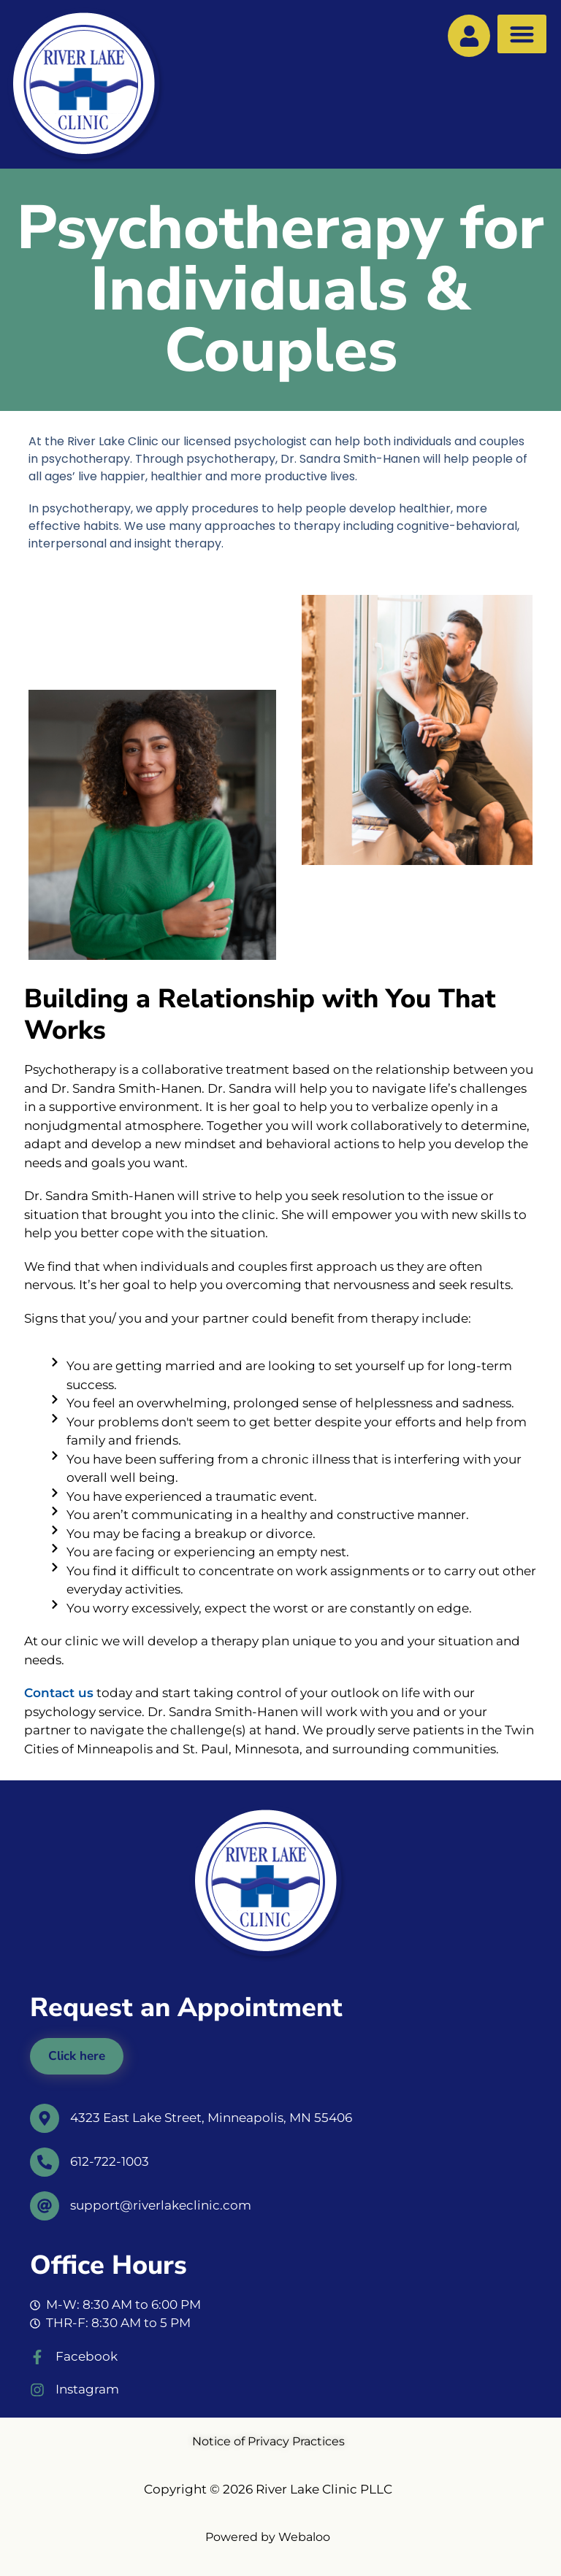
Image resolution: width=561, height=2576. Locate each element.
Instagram (87, 2389)
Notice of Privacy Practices (268, 2441)
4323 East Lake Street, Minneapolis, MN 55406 (211, 2117)
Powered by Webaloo (267, 2537)
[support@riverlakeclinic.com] (44, 2206)
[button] (521, 34)
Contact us (59, 1692)
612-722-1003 (109, 2161)
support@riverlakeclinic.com (160, 2205)
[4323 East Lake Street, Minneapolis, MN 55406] (44, 2118)
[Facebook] (37, 2357)
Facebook (87, 2356)
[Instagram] (37, 2390)
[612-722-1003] (44, 2162)
